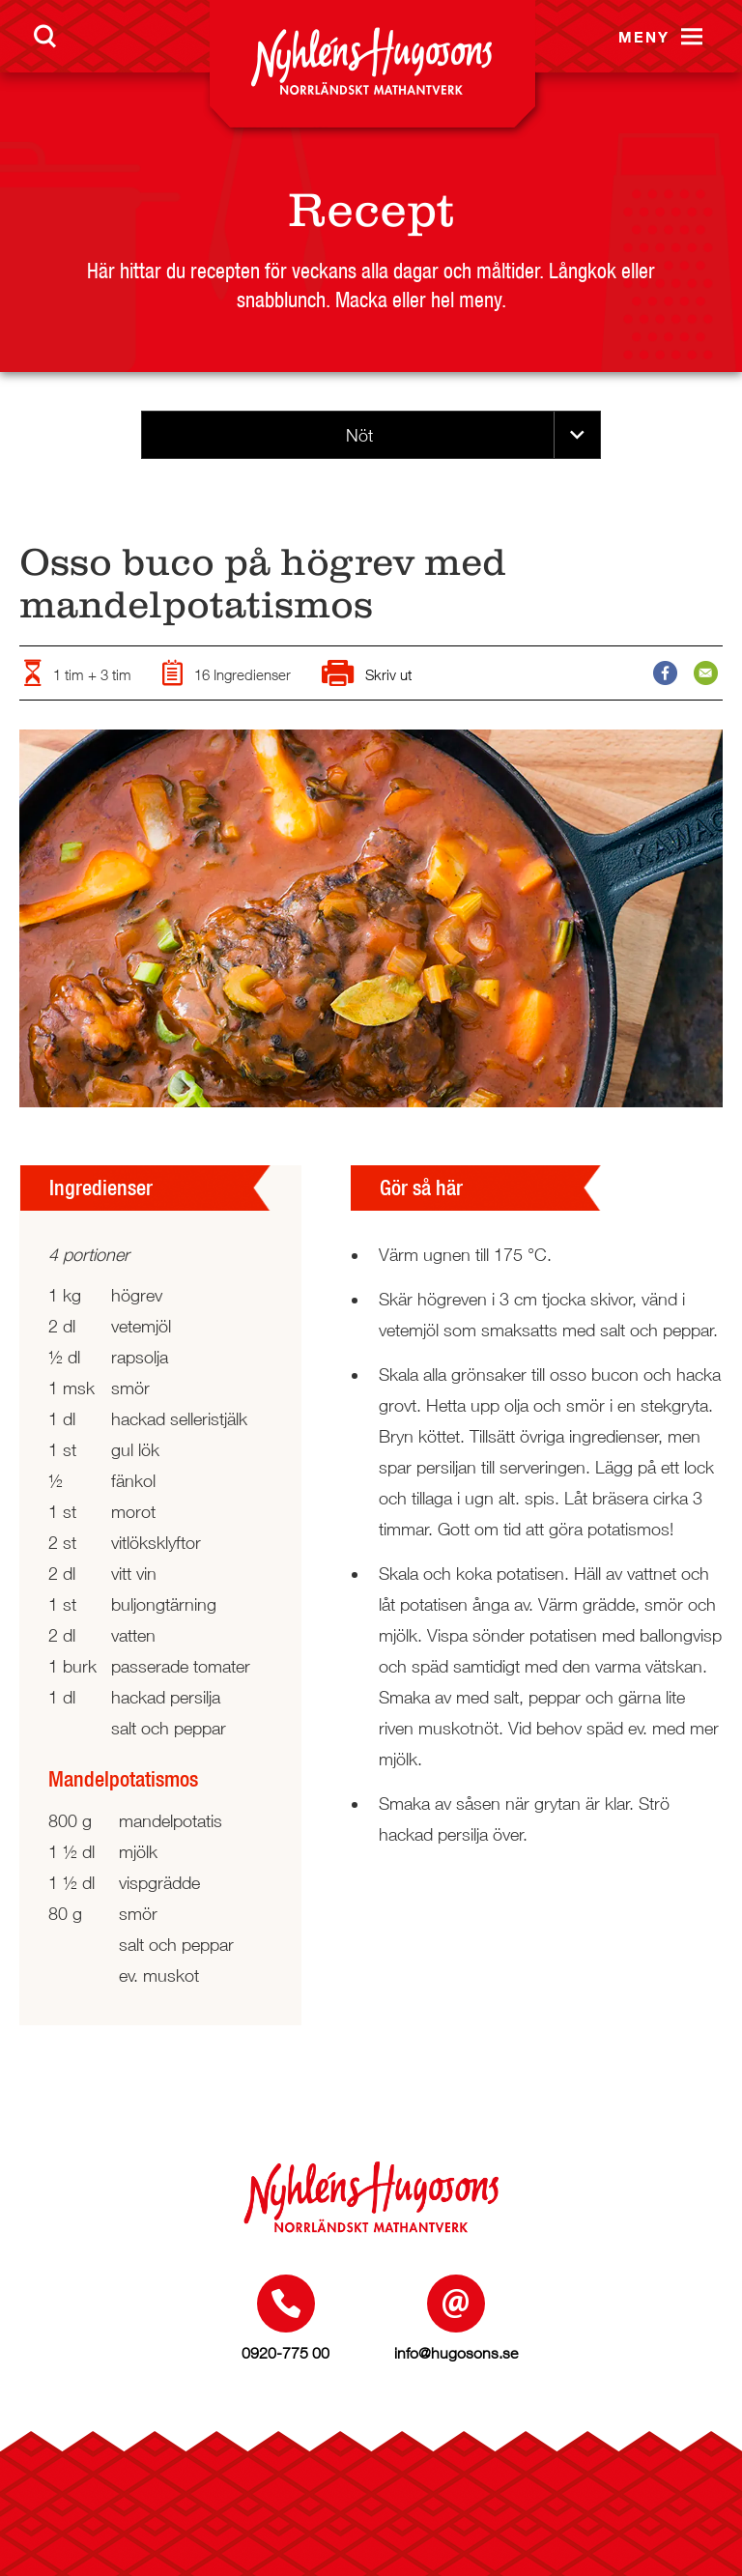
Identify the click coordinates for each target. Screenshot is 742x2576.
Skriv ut (367, 674)
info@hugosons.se (456, 2352)
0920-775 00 (285, 2352)
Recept (371, 210)
